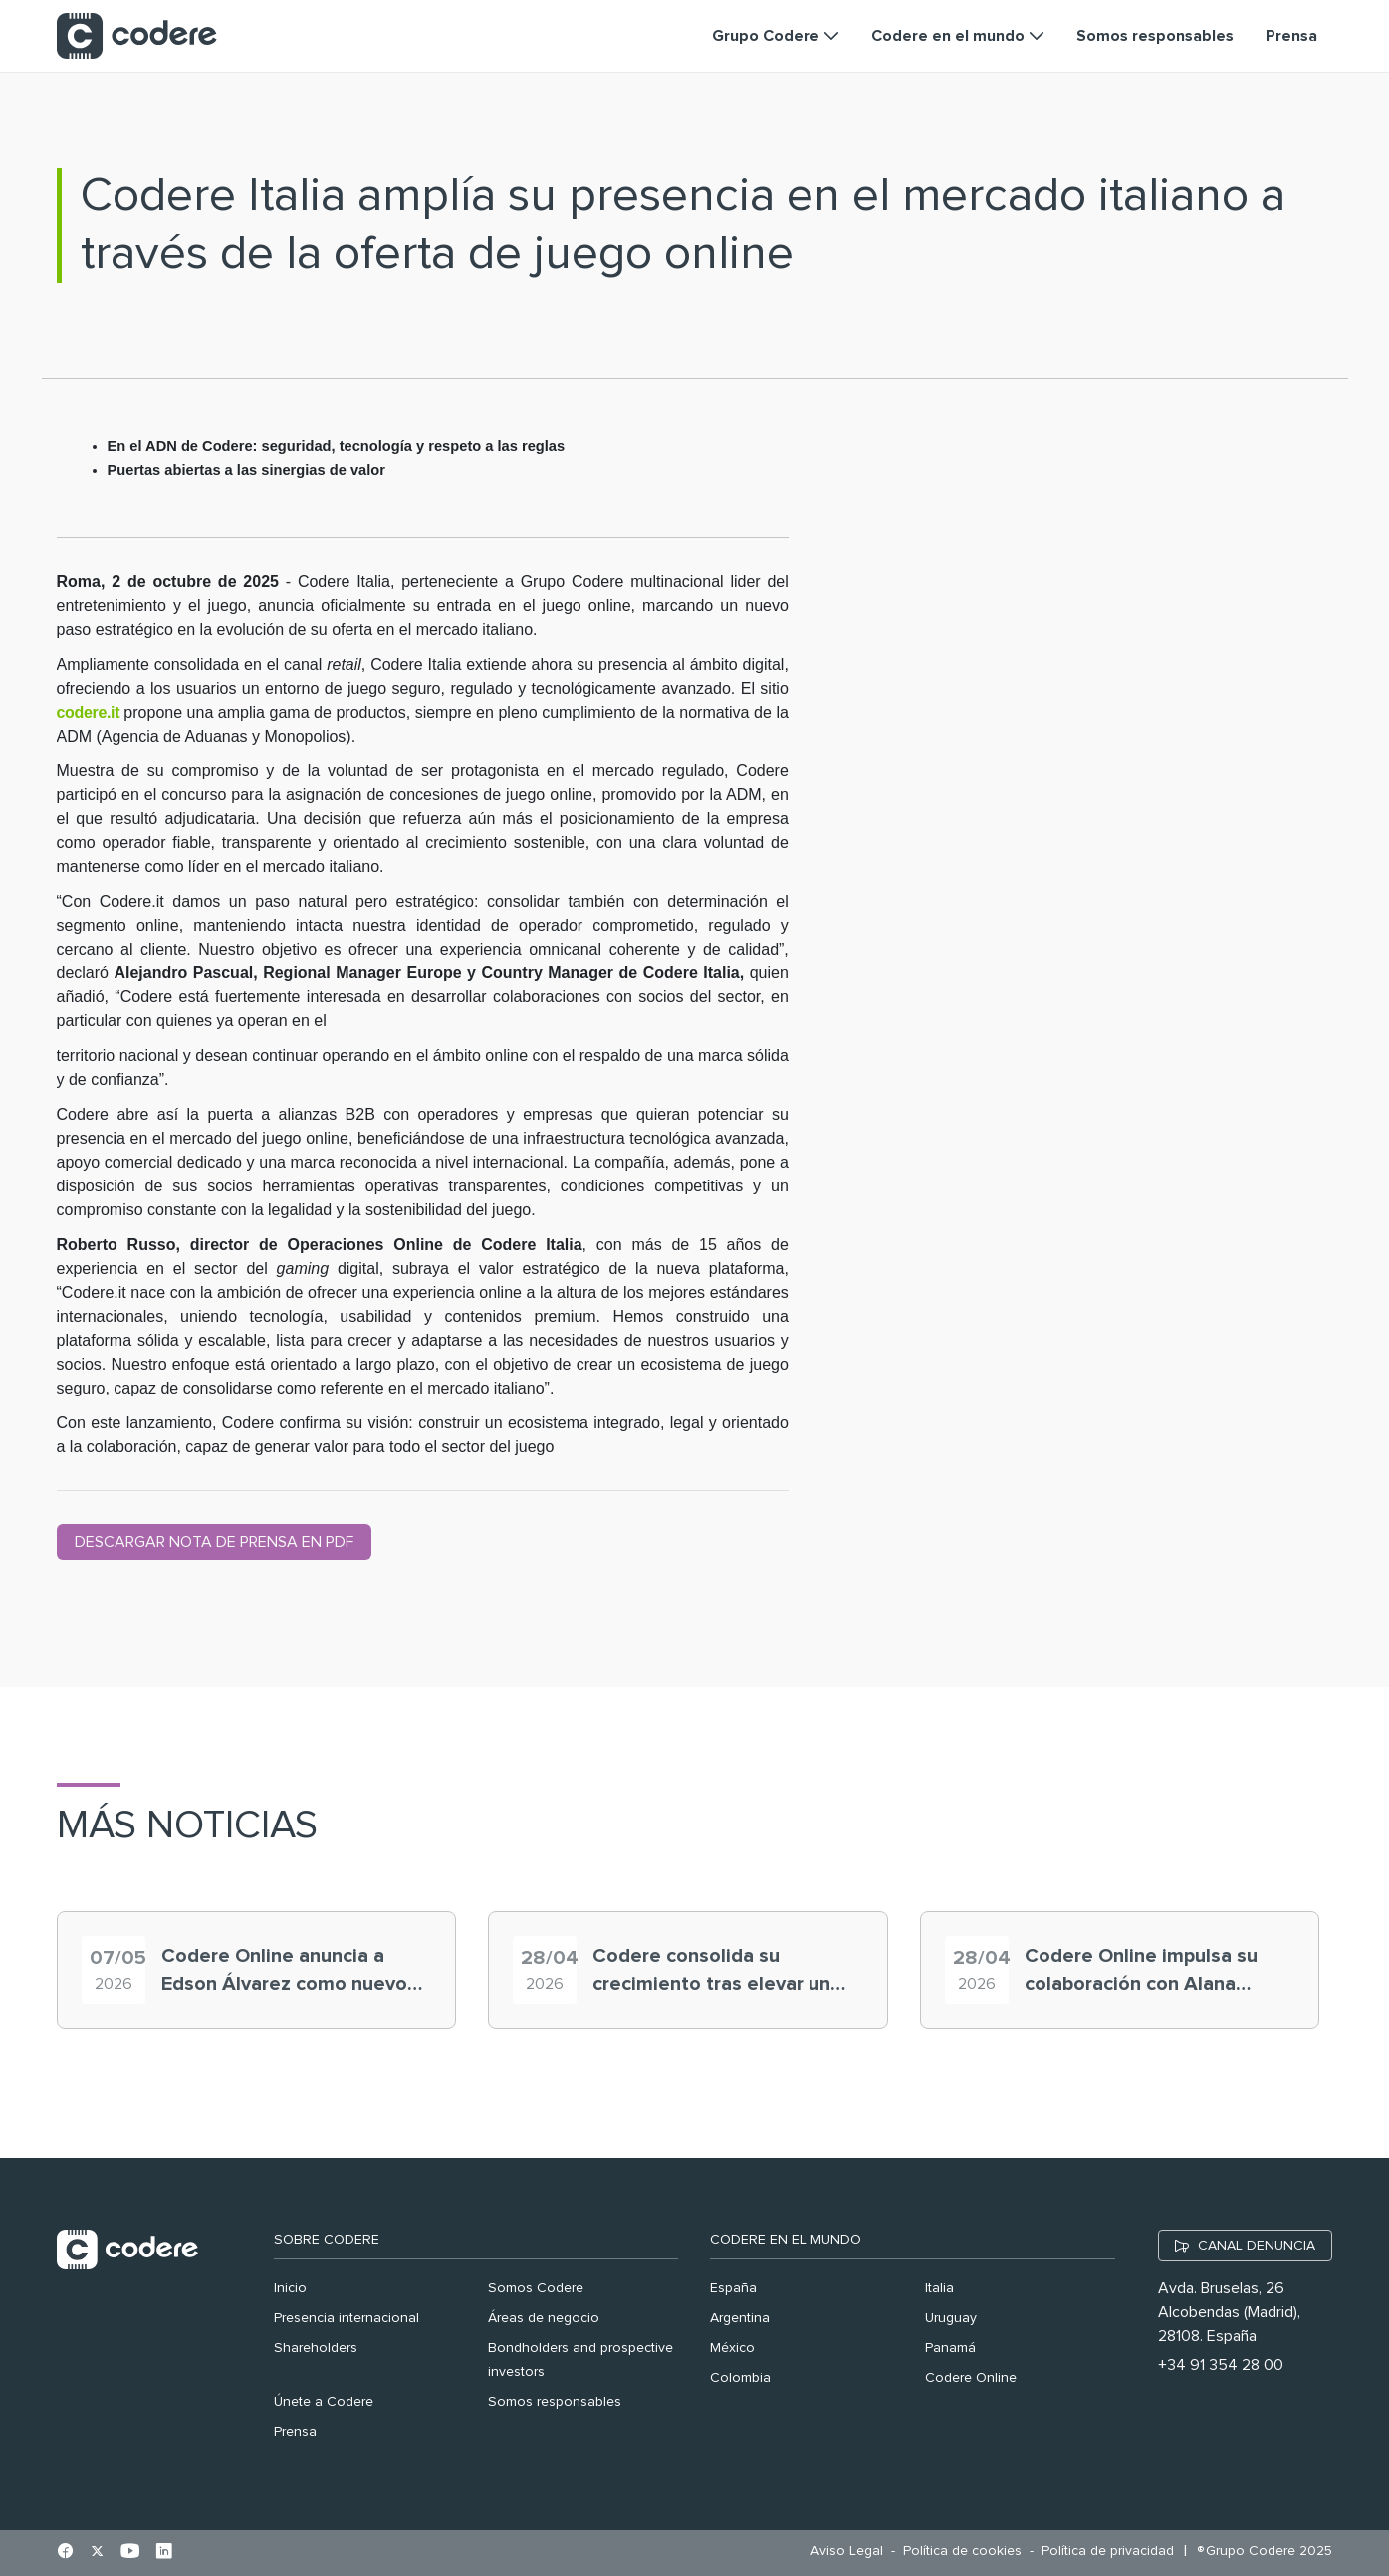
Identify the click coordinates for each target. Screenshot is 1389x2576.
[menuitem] (851, 2551)
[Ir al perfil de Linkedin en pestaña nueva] (163, 2553)
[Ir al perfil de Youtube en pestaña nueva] (129, 2553)
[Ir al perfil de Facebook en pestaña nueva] (65, 2553)
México (732, 2348)
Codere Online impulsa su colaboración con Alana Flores (1141, 1972)
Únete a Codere (323, 2402)
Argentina (740, 2318)
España (733, 2288)
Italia (939, 2288)
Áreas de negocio (543, 2318)
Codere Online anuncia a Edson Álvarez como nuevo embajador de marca (284, 1972)
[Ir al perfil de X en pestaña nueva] (97, 2553)
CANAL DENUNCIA (1256, 2246)
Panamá (950, 2348)
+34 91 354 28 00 (1220, 2365)
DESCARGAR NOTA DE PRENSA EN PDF (214, 1542)
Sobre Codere (326, 2240)
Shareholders (315, 2348)
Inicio (290, 2288)
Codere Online (971, 2378)
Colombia (740, 2378)
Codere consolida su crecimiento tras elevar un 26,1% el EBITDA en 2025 (711, 1972)
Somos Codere (535, 2288)
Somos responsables (554, 2402)
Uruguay (951, 2318)
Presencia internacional (346, 2318)
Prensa (295, 2432)
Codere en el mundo (785, 2240)
